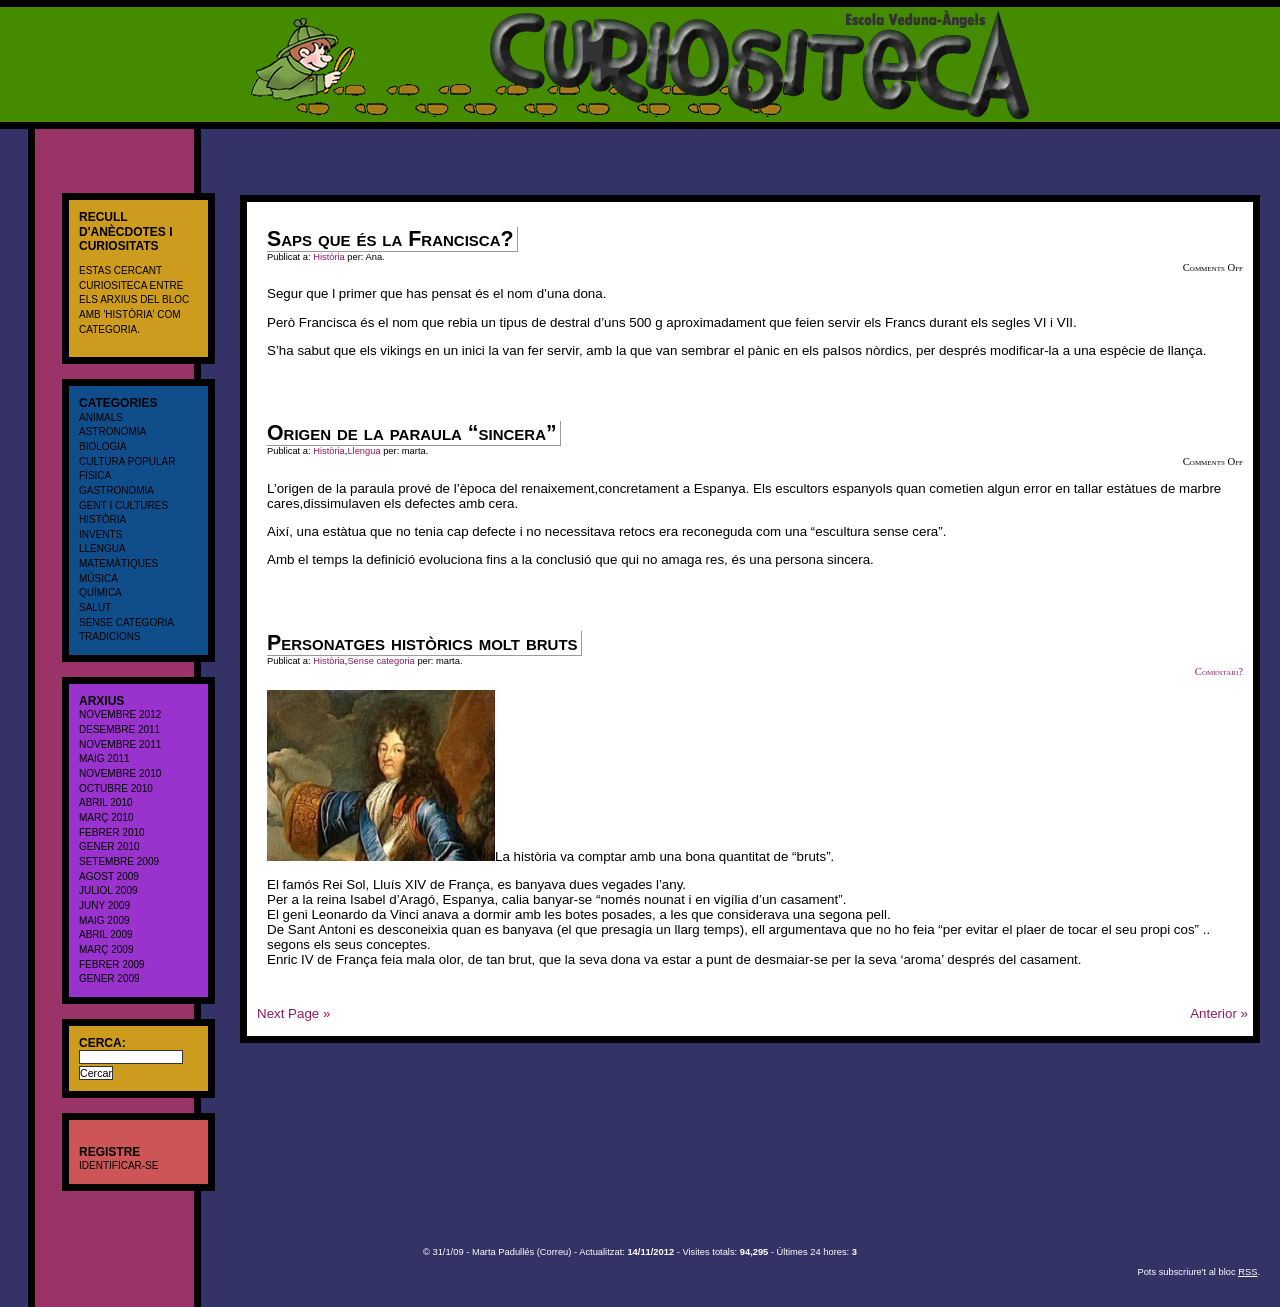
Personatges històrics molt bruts (422, 643)
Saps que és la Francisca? (390, 239)
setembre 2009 (119, 861)
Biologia (103, 446)
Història (102, 519)
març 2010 (106, 817)
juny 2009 (104, 905)
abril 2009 (106, 934)
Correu (554, 1252)
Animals (101, 417)
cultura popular (127, 461)
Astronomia (112, 431)
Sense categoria (126, 622)
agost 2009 (109, 876)
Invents (100, 534)
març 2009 (106, 949)
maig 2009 (104, 920)
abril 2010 (106, 802)
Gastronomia (116, 490)
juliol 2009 (108, 890)
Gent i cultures (123, 505)
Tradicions (110, 636)
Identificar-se (118, 1165)
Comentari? (1219, 671)
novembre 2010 (120, 773)
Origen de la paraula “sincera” (412, 433)
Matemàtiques (118, 563)
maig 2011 (104, 758)
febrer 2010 (112, 832)
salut (95, 607)
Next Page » (293, 1013)
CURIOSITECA (45, 14)
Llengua (102, 548)
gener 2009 (109, 978)
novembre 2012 (120, 714)
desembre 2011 (119, 729)
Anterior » (1219, 1013)
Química (100, 592)
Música (98, 578)
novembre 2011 (120, 744)
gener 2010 (109, 846)
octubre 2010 (116, 788)
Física (95, 475)
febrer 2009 (112, 964)
